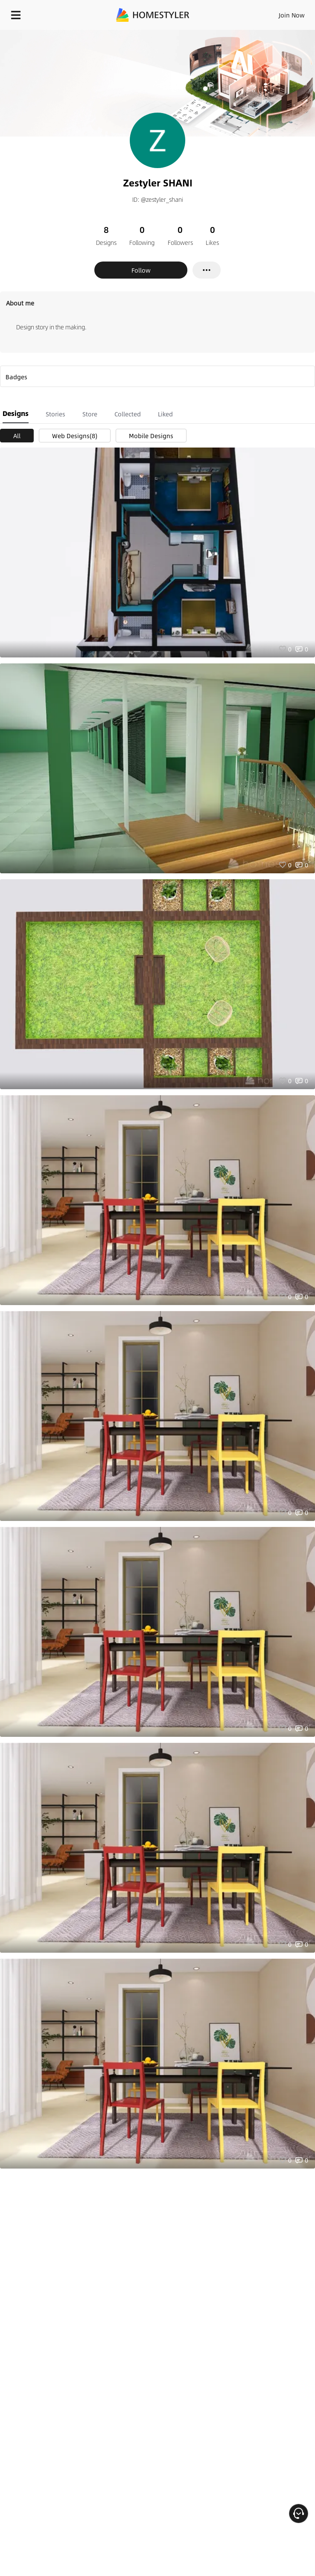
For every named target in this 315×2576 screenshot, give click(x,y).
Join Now (292, 15)
